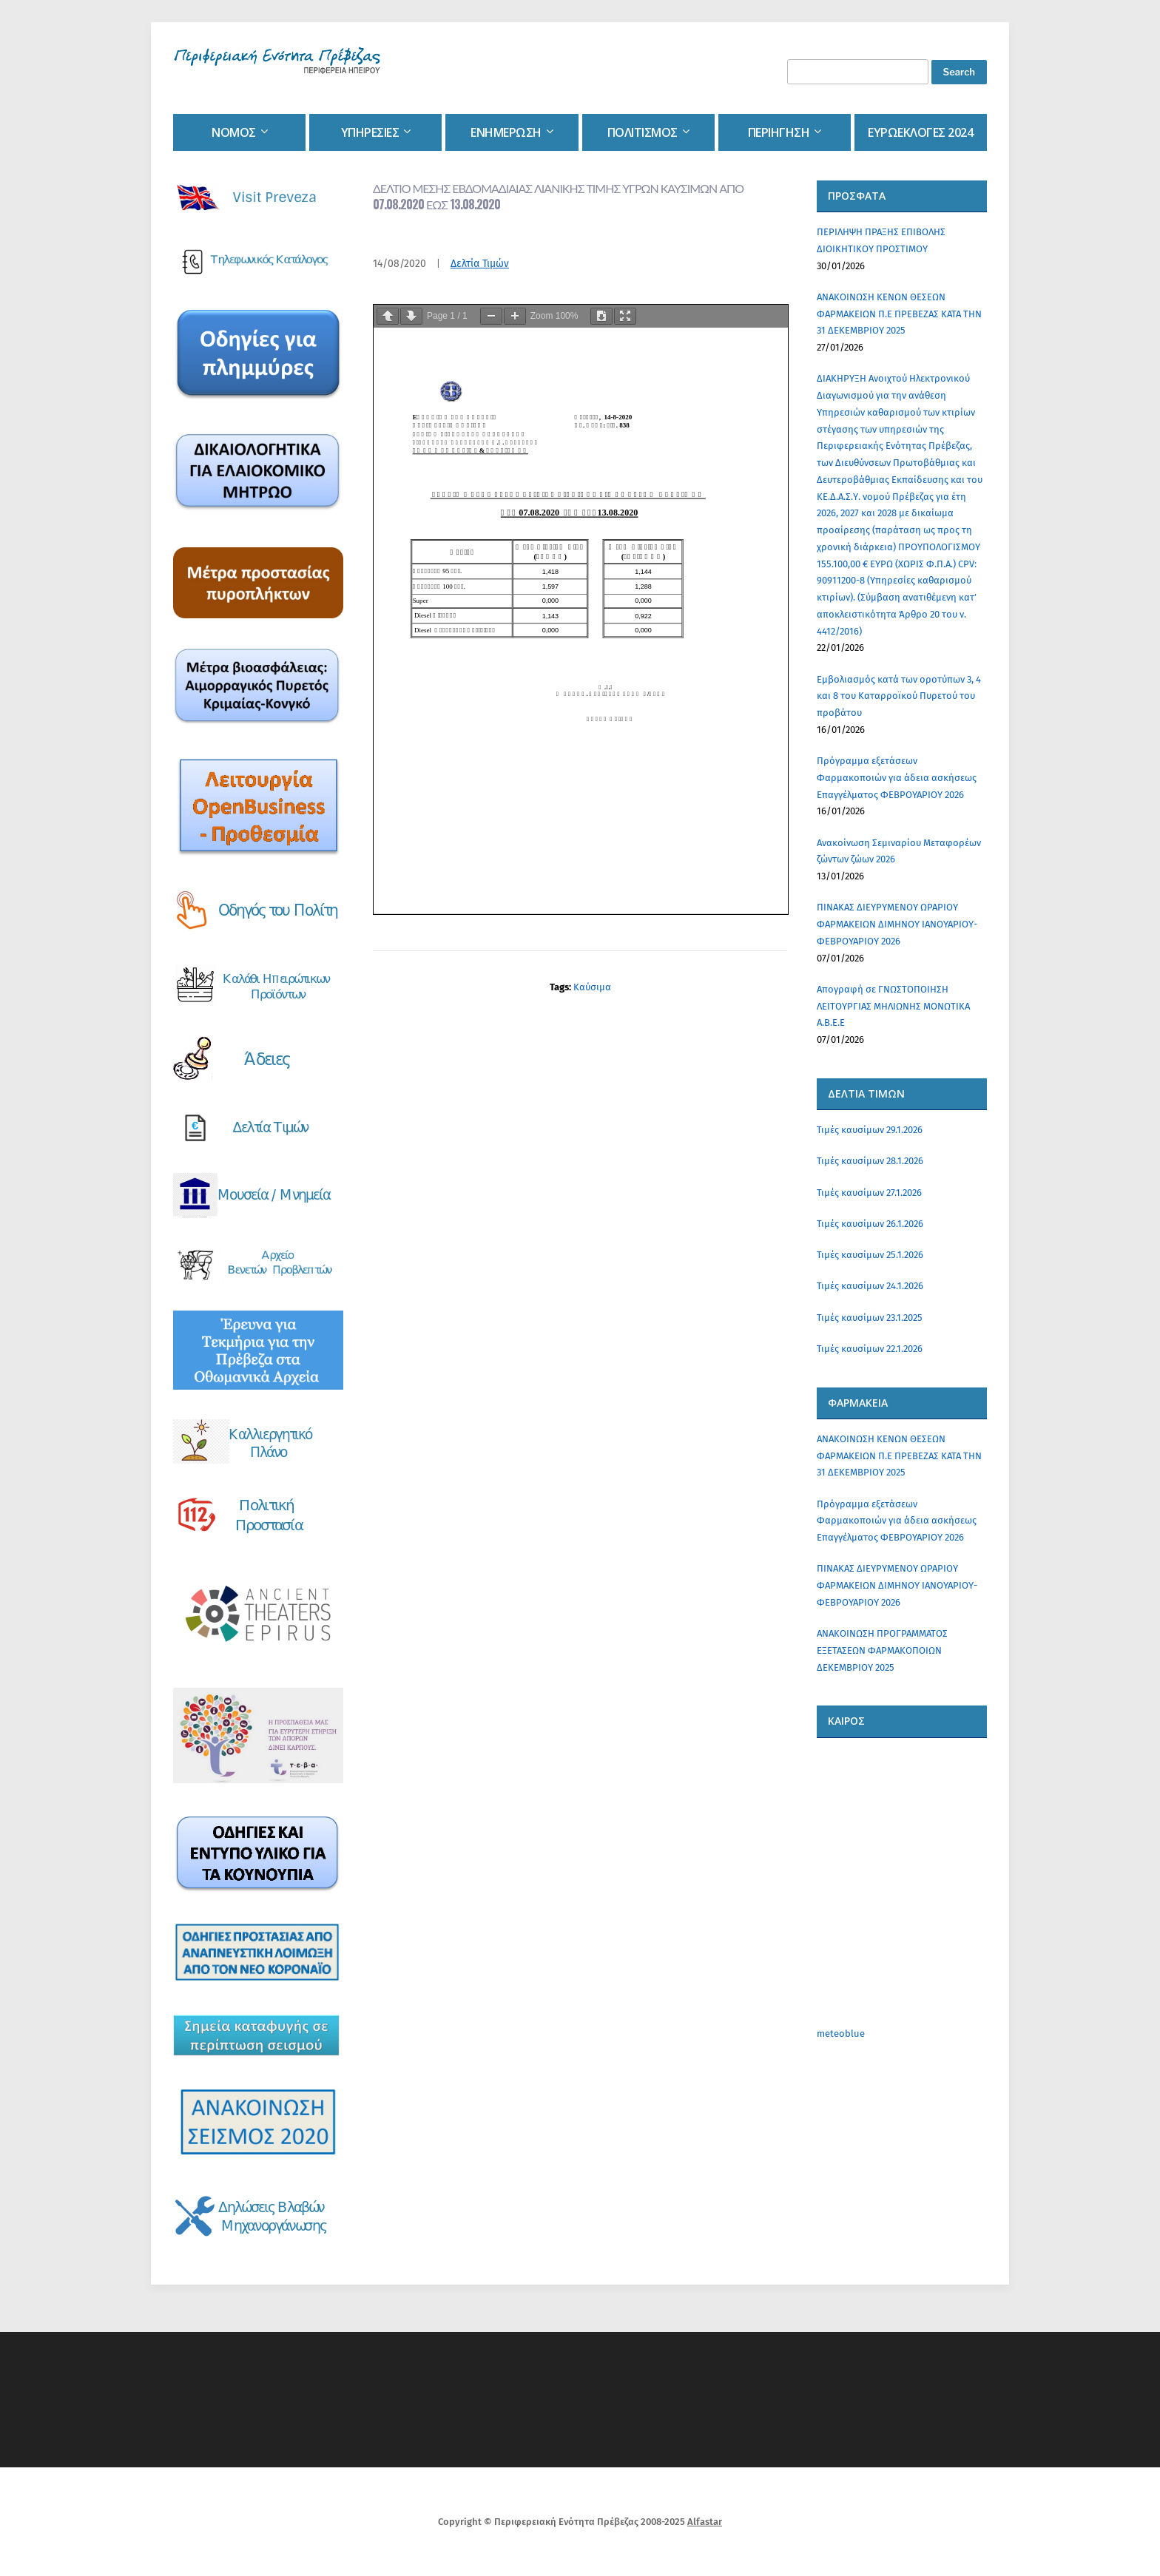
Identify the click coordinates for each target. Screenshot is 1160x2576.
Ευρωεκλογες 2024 (920, 132)
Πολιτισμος (642, 132)
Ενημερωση (506, 132)
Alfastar (704, 2521)
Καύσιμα (592, 987)
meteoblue (841, 2033)
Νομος (234, 132)
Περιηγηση (779, 132)
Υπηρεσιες (370, 132)
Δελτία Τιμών (480, 263)
